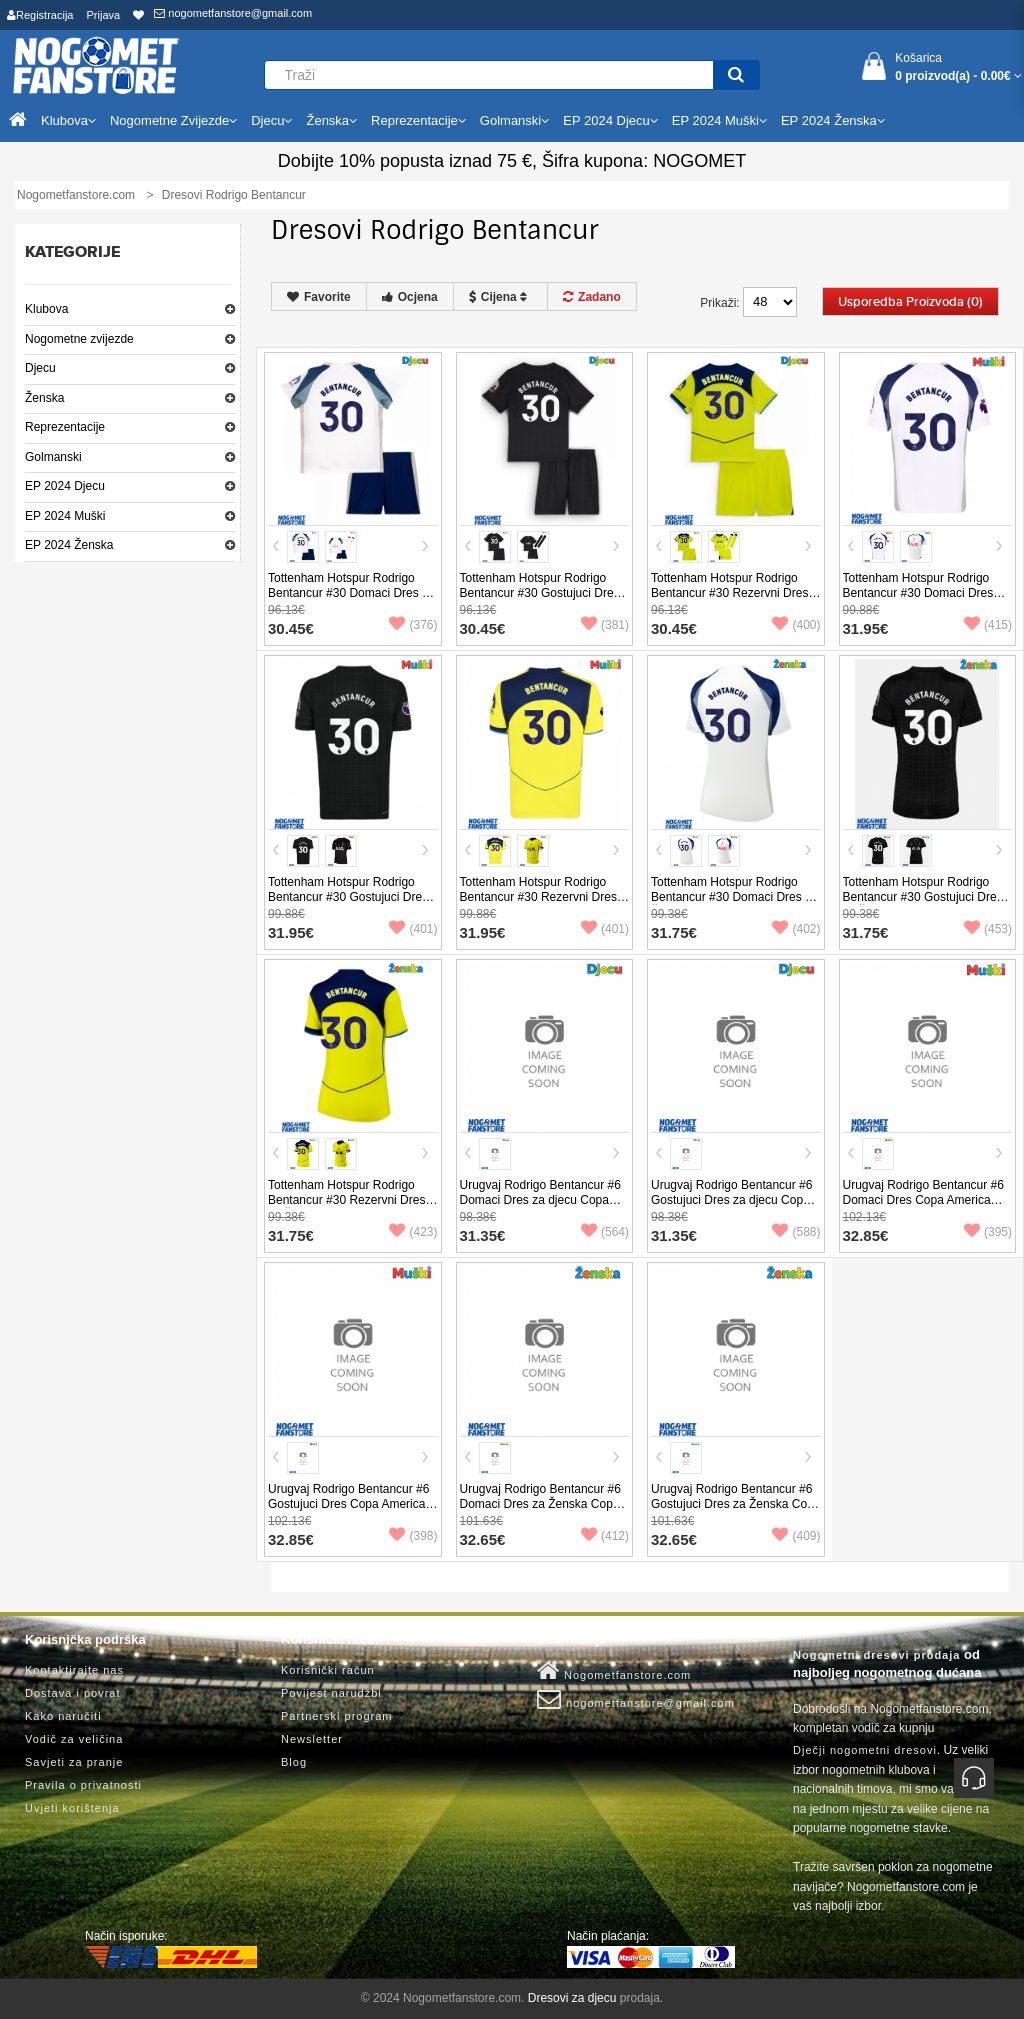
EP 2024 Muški (65, 516)
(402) (796, 929)
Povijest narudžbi (331, 1693)
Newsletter (312, 1739)
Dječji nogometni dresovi (865, 1750)
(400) (796, 625)
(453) (988, 929)
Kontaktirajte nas (74, 1670)
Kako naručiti (63, 1716)
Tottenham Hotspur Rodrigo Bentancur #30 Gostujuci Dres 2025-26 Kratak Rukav (348, 897)
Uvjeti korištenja (72, 1808)
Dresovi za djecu (572, 1998)
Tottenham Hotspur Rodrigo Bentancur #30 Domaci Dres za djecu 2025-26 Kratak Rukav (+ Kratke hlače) (351, 600)
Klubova (46, 309)
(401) (413, 929)
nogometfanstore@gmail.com (233, 13)
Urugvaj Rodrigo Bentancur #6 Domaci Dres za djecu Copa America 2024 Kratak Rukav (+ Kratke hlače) (542, 1207)
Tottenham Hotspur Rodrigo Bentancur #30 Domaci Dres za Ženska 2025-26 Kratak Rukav (734, 897)
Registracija (40, 15)
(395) (988, 1232)
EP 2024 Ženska (69, 545)
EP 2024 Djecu (65, 486)
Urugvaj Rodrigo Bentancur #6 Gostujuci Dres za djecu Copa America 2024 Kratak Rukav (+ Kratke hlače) (733, 1207)
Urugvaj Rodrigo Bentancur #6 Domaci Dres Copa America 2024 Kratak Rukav (923, 1200)
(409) (796, 1536)
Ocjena (410, 297)
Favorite (319, 297)
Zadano (592, 297)
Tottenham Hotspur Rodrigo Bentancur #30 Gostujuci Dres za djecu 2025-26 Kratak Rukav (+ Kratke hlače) (543, 600)
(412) (605, 1536)
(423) (413, 1232)
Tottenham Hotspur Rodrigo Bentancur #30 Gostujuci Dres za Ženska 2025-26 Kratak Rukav (923, 904)
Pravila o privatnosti (83, 1785)
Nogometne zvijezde (79, 339)
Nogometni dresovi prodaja (876, 1655)
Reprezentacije (65, 427)
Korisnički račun (328, 1670)
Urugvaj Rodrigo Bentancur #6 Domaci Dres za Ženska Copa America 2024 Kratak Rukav (540, 1504)
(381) (605, 625)
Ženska (44, 398)
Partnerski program (337, 1716)
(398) (413, 1536)
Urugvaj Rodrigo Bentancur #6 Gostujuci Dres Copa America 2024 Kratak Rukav (348, 1504)
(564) (605, 1232)
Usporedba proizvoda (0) (910, 302)
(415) (988, 625)
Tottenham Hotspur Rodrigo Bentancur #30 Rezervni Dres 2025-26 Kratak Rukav (538, 897)
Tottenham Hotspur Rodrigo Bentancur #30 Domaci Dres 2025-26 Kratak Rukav (918, 593)
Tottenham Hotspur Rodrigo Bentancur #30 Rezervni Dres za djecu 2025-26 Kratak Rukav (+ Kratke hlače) (734, 600)
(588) (796, 1232)
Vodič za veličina (74, 1739)
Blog (294, 1762)
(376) (413, 625)
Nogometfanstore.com (614, 1671)
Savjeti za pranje (74, 1762)
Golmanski (53, 457)
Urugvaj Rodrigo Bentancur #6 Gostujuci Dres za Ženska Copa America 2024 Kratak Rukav (735, 1504)
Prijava (104, 15)
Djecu (40, 368)
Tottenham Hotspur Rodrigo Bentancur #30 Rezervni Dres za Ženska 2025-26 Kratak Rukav (346, 1207)
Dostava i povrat (72, 1693)
